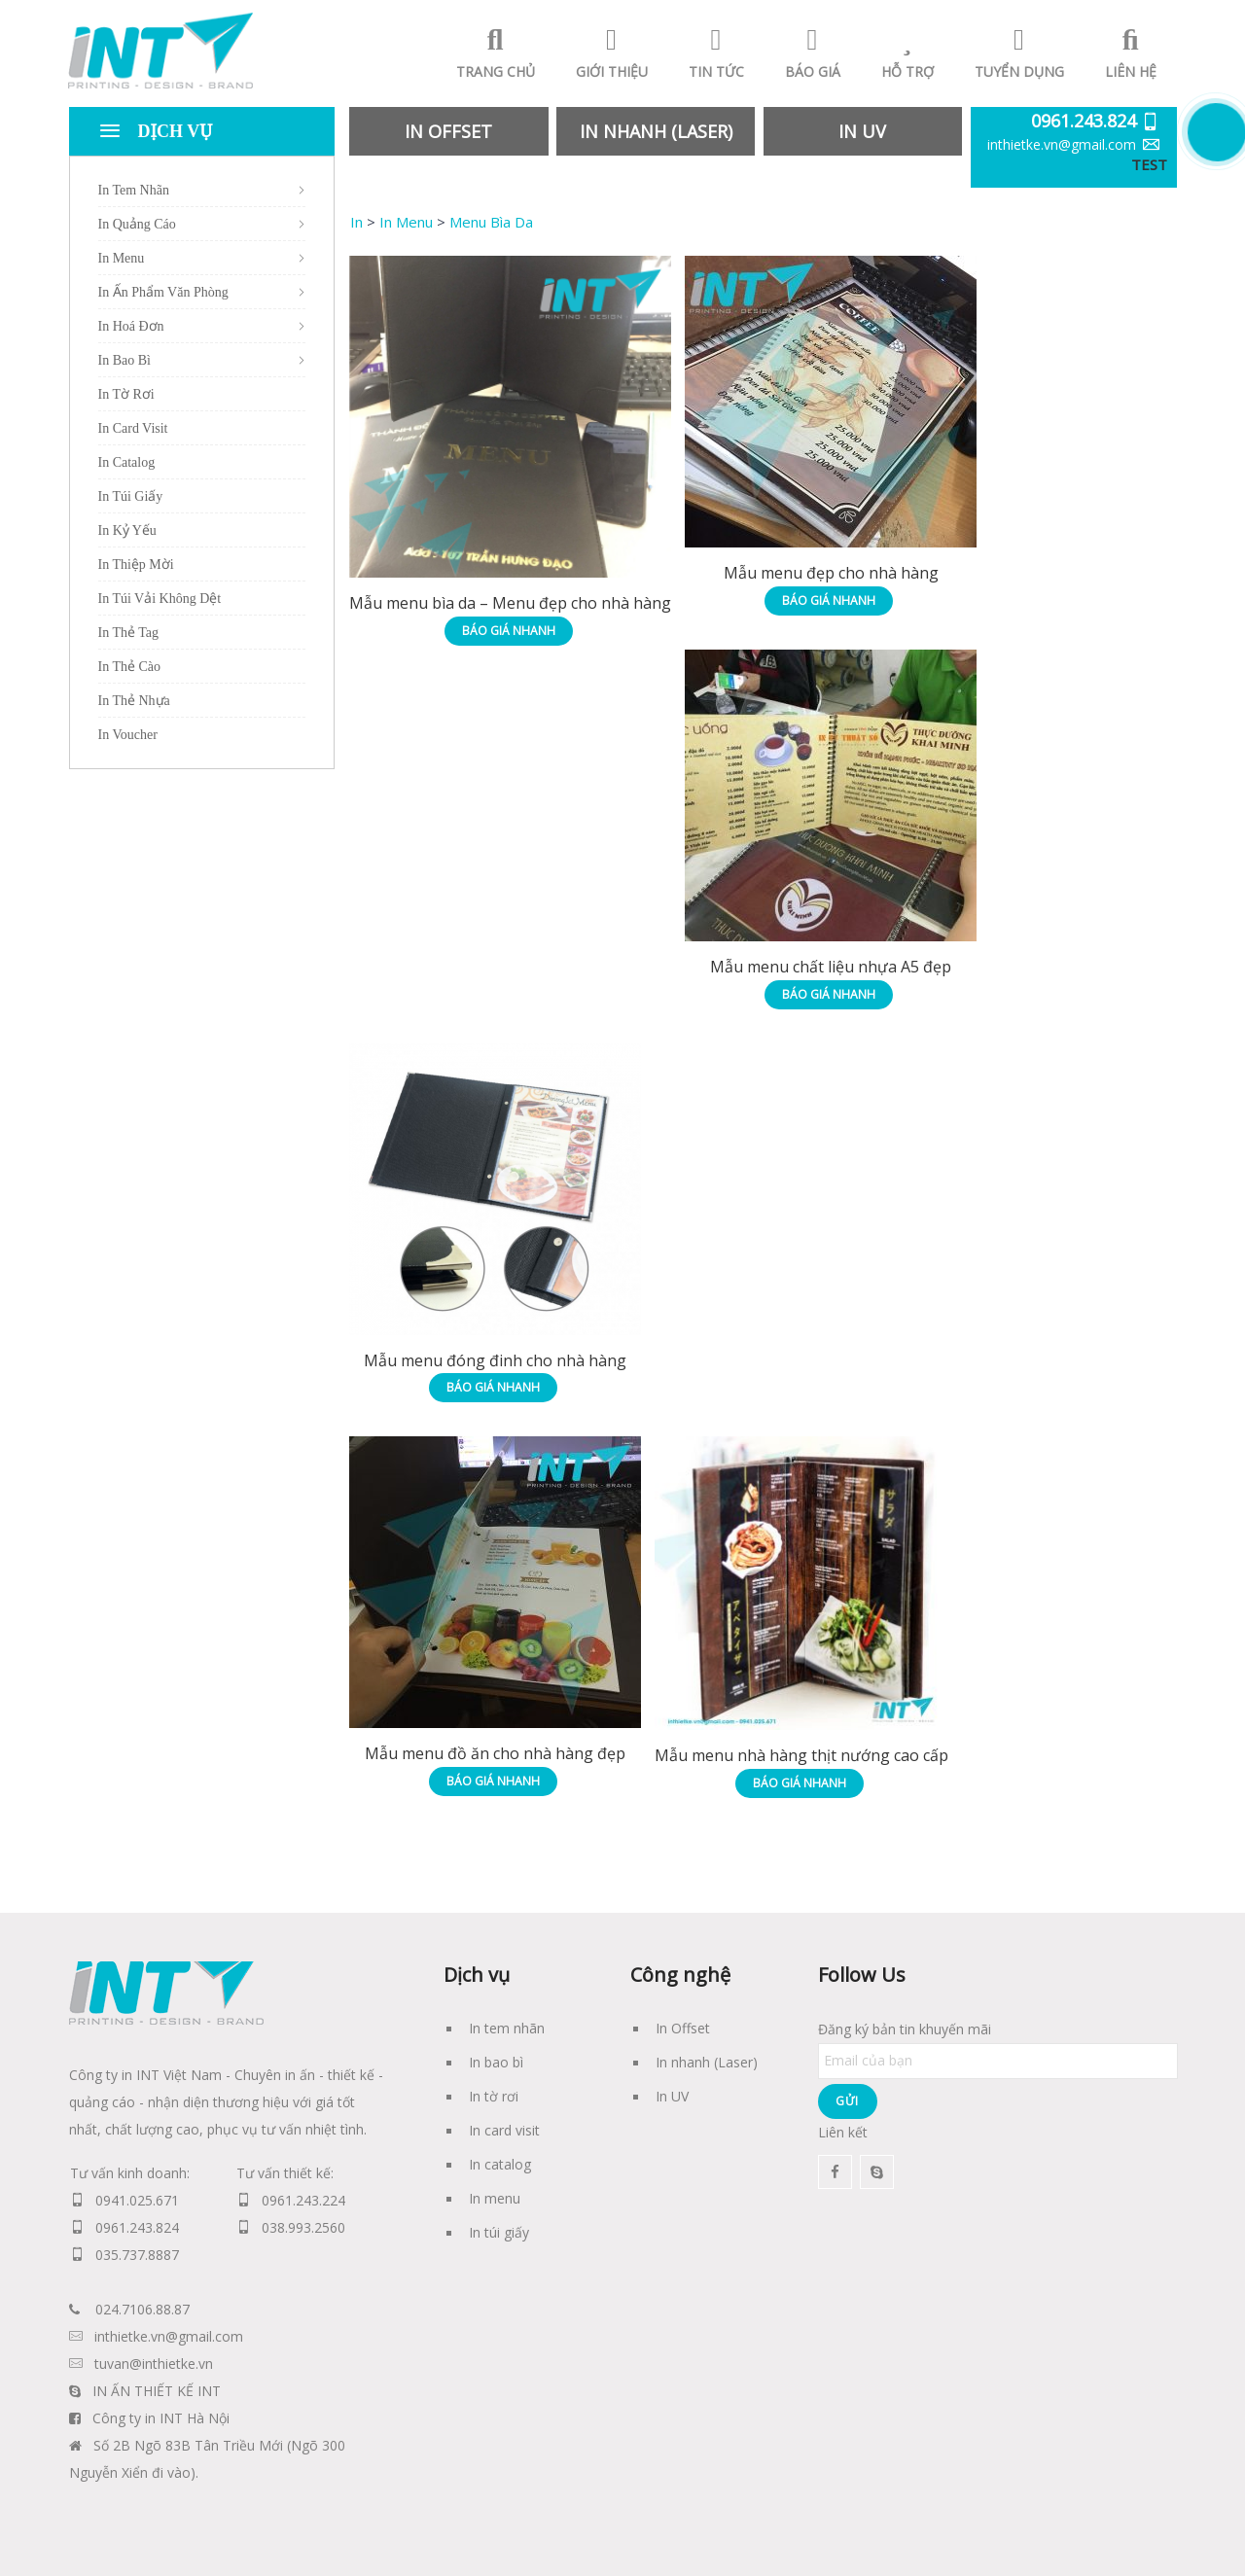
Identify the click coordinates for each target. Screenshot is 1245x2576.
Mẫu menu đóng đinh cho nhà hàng (495, 1360)
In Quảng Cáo (137, 224)
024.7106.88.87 (142, 2309)
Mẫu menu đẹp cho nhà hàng (831, 572)
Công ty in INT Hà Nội (161, 2418)
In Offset (683, 2028)
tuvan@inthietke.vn (153, 2363)
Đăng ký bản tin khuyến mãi (998, 2044)
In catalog (500, 2164)
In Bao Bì (124, 360)
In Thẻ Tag (129, 632)
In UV (672, 2096)
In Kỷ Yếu (127, 530)
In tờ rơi (493, 2096)
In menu (494, 2198)
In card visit (504, 2130)
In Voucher (128, 734)
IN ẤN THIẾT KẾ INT (156, 2391)
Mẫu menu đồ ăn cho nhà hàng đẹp (495, 1753)
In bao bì (496, 2062)
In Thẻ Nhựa (134, 700)
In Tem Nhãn (133, 190)
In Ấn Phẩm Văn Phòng (163, 292)
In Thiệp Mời (136, 564)
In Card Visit (133, 428)
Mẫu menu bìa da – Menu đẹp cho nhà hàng (510, 603)
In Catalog (127, 462)
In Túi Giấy (130, 496)
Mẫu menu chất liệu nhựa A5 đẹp (830, 966)
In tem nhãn (507, 2028)
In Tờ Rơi (126, 394)
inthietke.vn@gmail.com (1061, 144)
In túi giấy (499, 2232)
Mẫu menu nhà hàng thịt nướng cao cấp (801, 1755)
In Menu (121, 258)
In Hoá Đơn (131, 326)
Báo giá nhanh (508, 630)
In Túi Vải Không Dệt (160, 598)
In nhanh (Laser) (707, 2062)
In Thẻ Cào (129, 666)
